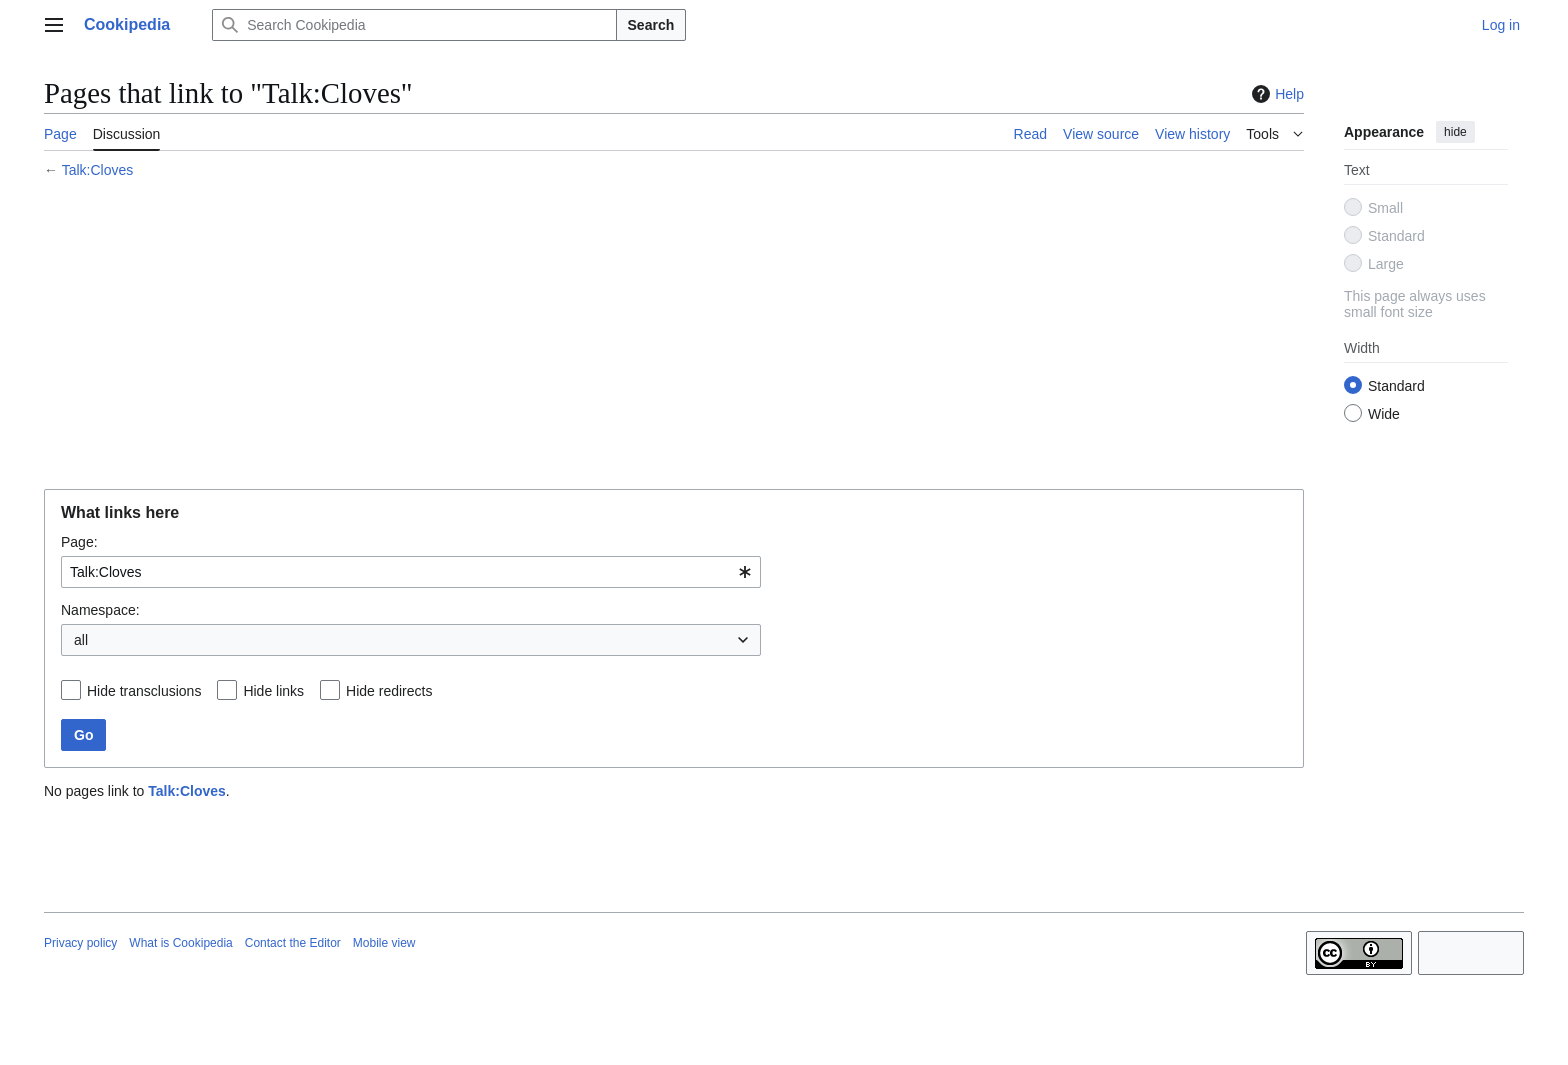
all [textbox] (81, 640)
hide (1455, 132)
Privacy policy (80, 943)
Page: (79, 542)
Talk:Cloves (98, 170)
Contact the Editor (293, 943)
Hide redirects (389, 691)
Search (651, 25)
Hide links (273, 691)
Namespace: (100, 610)
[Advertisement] (644, 337)
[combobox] (411, 572)
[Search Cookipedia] (414, 25)
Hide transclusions (144, 691)
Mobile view (384, 943)
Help (1275, 94)
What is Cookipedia (180, 943)
